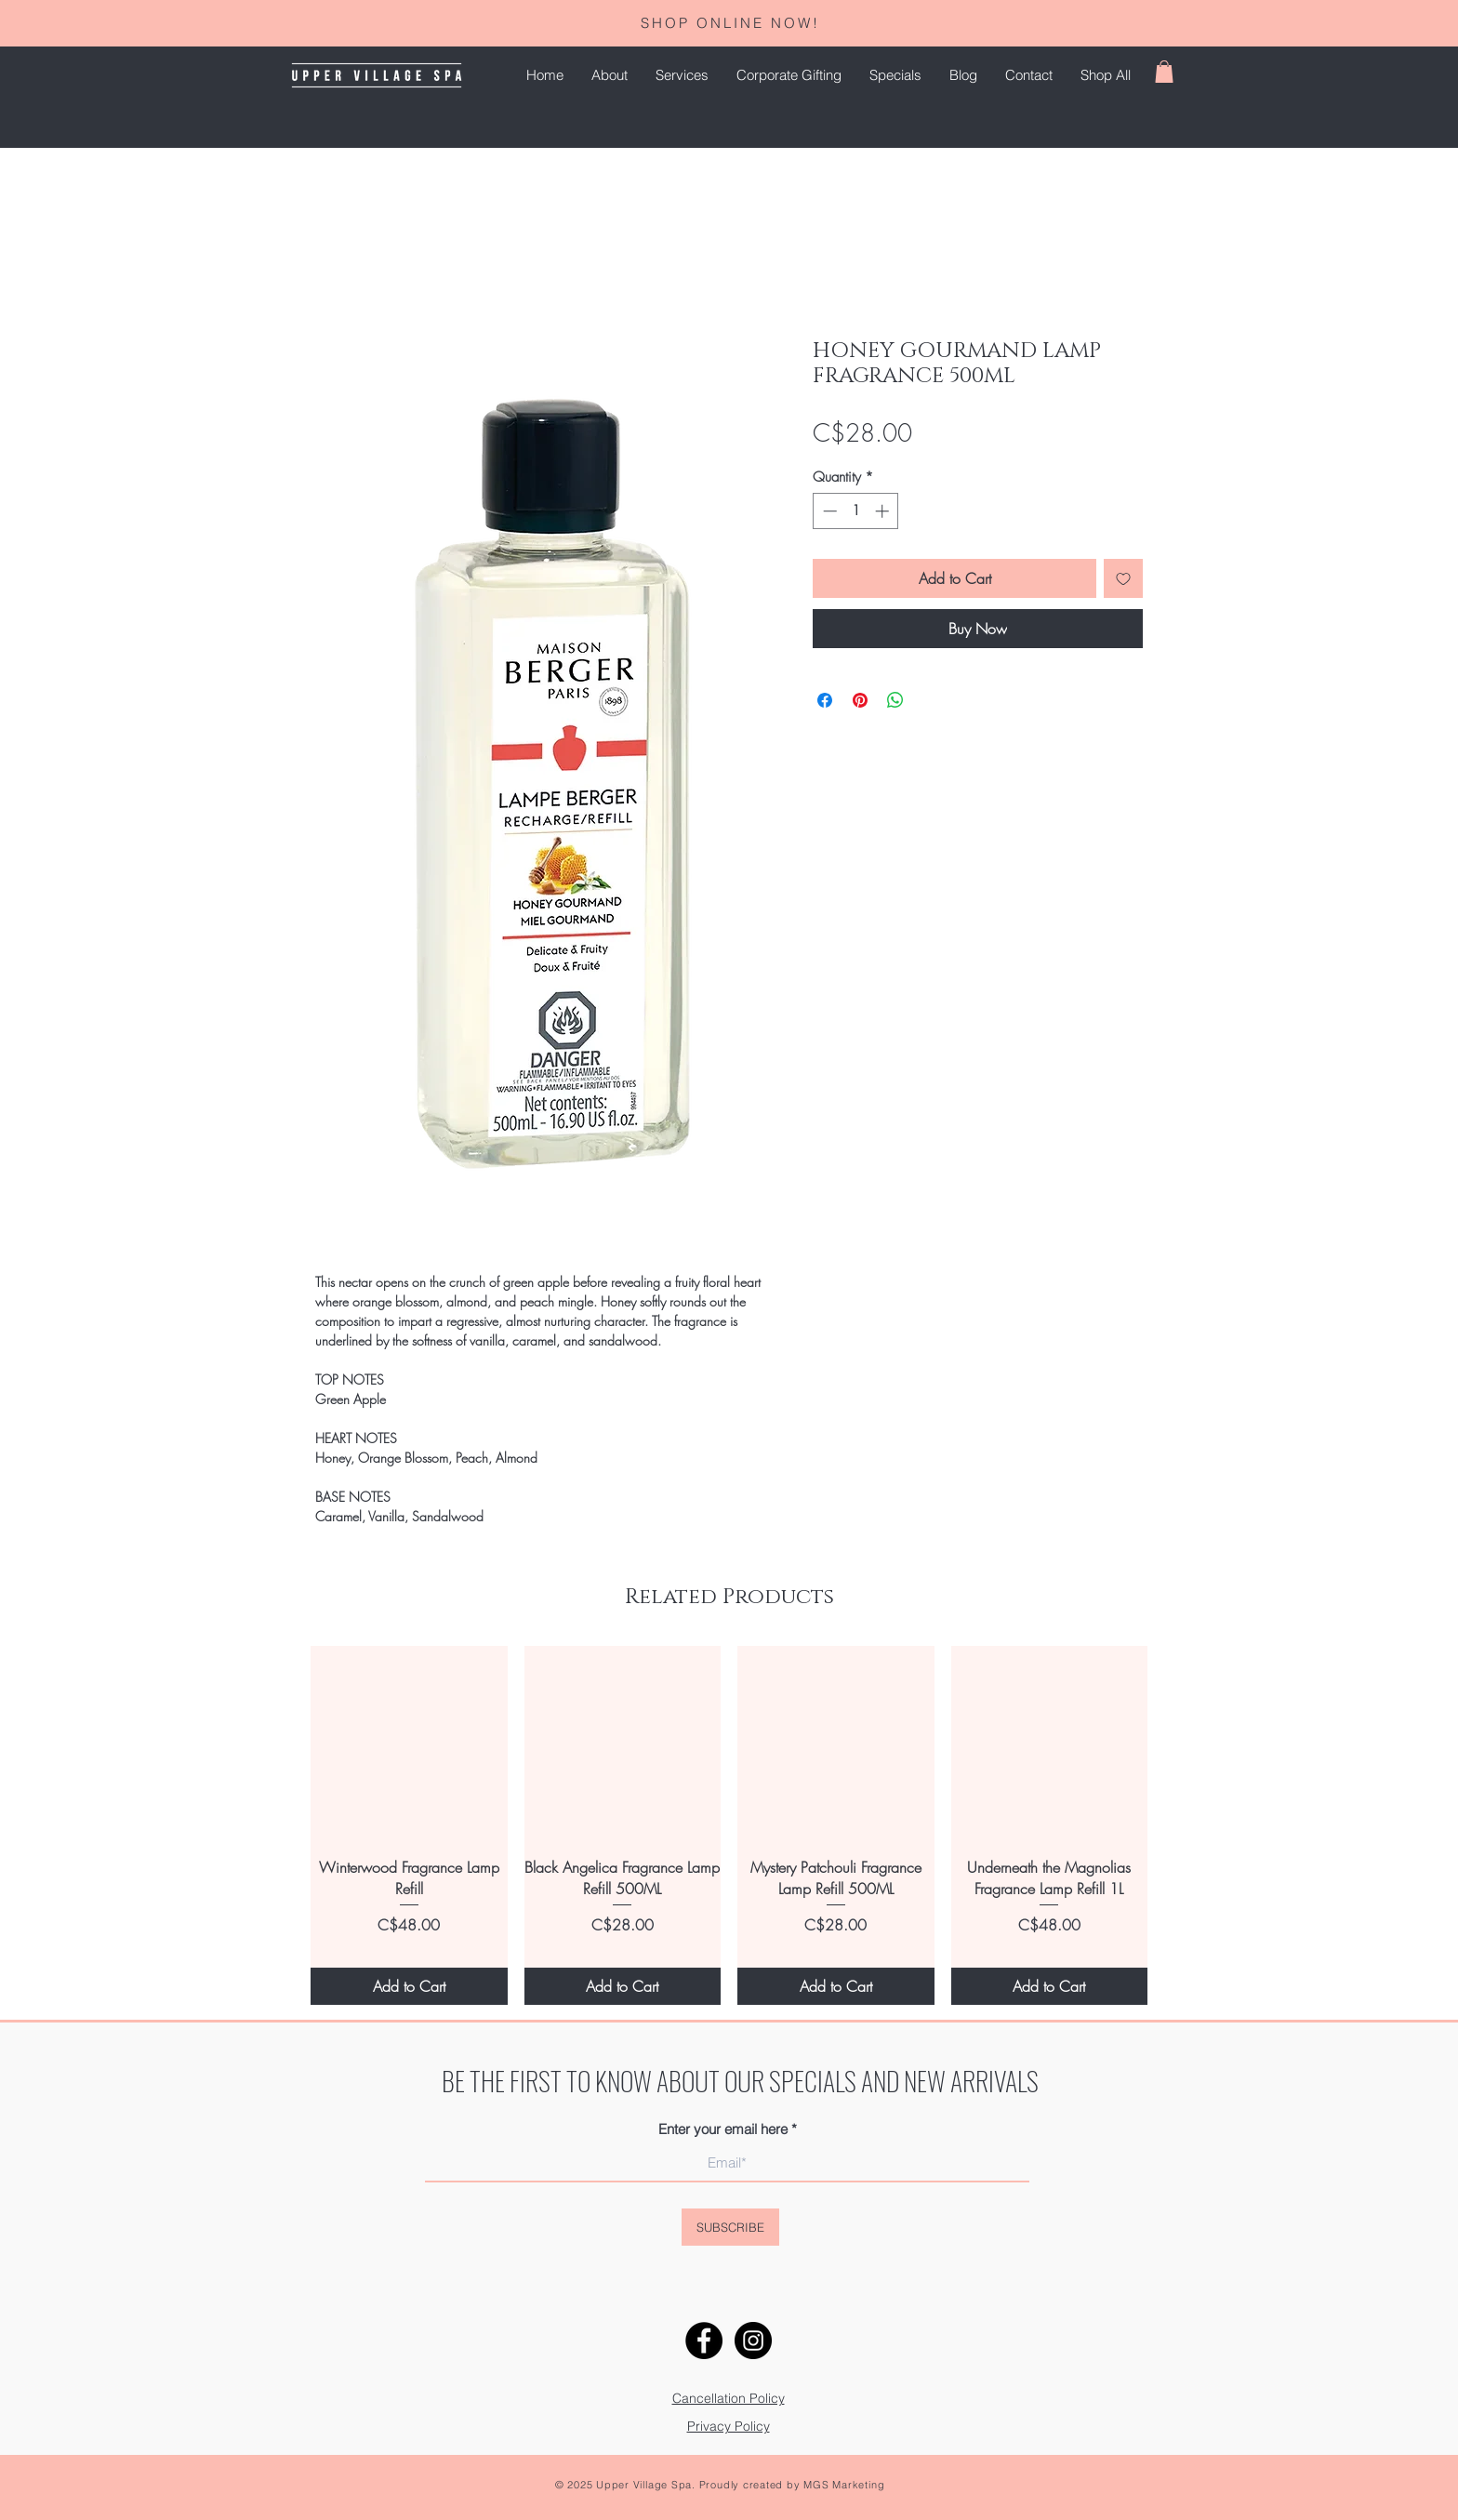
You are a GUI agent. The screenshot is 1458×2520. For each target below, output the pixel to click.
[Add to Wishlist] (1123, 578)
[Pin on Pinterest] (860, 700)
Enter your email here (723, 2129)
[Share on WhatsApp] (895, 700)
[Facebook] (703, 2340)
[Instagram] (753, 2340)
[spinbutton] (856, 511)
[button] (682, 75)
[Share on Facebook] (825, 700)
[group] (729, 1826)
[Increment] (883, 511)
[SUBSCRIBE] (730, 2227)
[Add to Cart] (409, 1986)
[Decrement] (828, 511)
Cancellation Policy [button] (728, 2398)
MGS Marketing (843, 2484)
